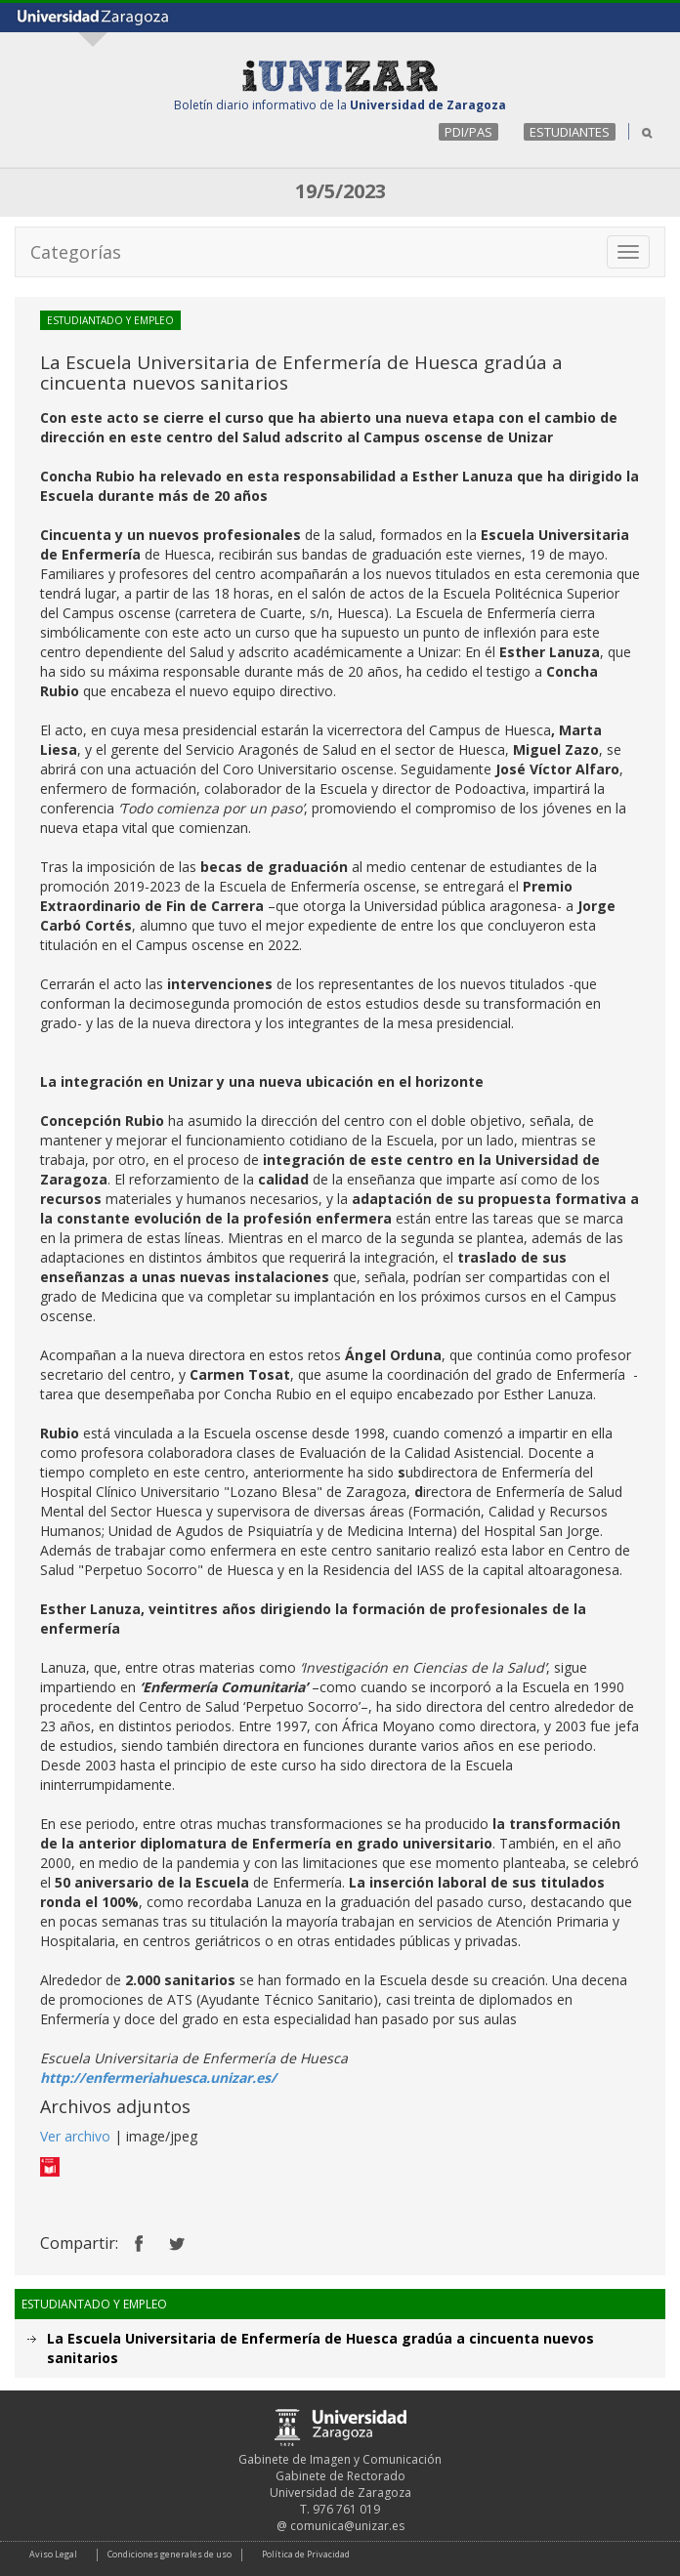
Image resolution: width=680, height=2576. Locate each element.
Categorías (75, 252)
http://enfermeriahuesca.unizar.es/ (158, 2077)
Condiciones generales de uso (169, 2554)
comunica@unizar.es (347, 2525)
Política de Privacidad (306, 2554)
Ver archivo (75, 2136)
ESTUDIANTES (570, 132)
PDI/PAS (468, 132)
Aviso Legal (53, 2554)
